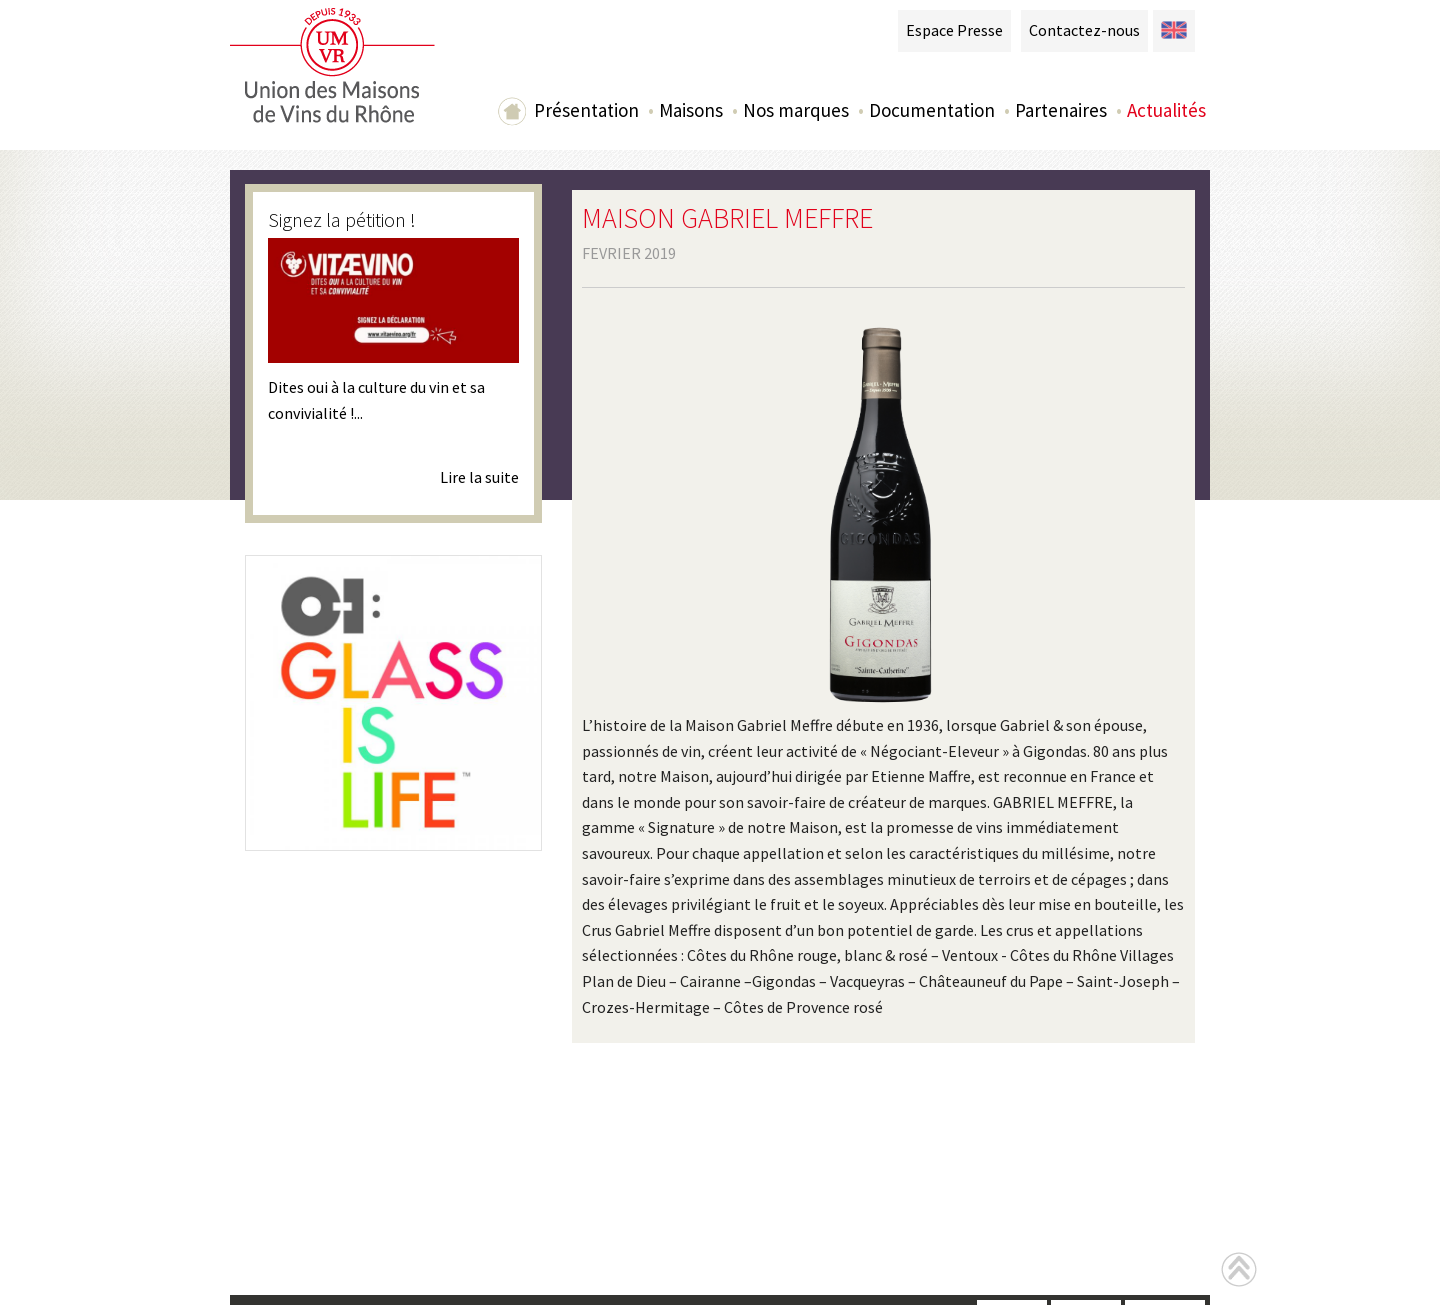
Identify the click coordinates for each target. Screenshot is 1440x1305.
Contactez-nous (1084, 30)
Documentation (932, 110)
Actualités (1166, 110)
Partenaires (1061, 110)
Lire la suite (479, 477)
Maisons (691, 110)
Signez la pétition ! (342, 219)
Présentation (586, 110)
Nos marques (796, 110)
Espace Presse (954, 30)
